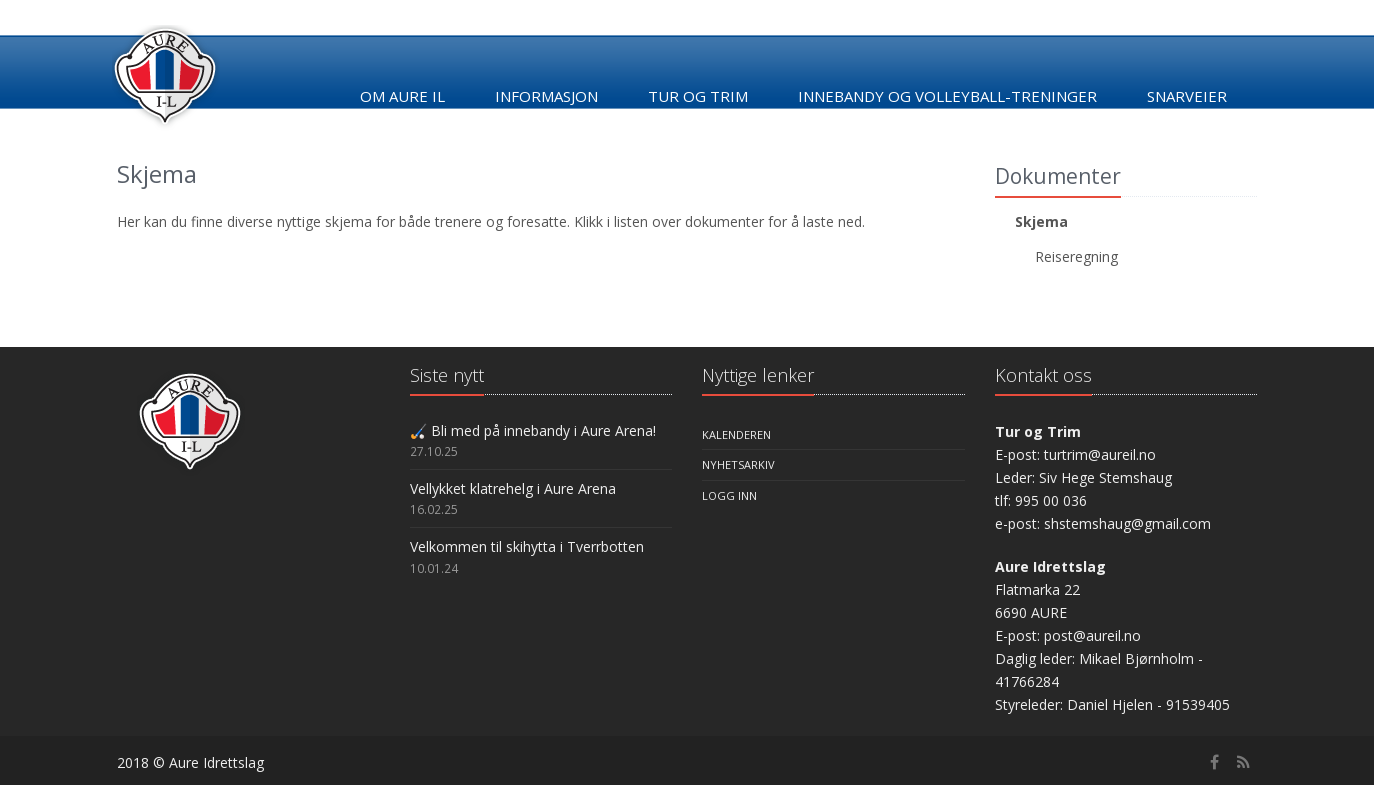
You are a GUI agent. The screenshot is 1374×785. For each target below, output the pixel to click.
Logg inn (729, 495)
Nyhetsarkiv (738, 464)
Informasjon (546, 96)
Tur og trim (698, 96)
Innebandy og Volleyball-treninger (947, 96)
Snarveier (1187, 96)
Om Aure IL (402, 96)
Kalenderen (736, 434)
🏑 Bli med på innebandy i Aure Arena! (533, 430)
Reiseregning (1076, 256)
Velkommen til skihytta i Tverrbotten (527, 546)
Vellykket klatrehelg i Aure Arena (513, 488)
